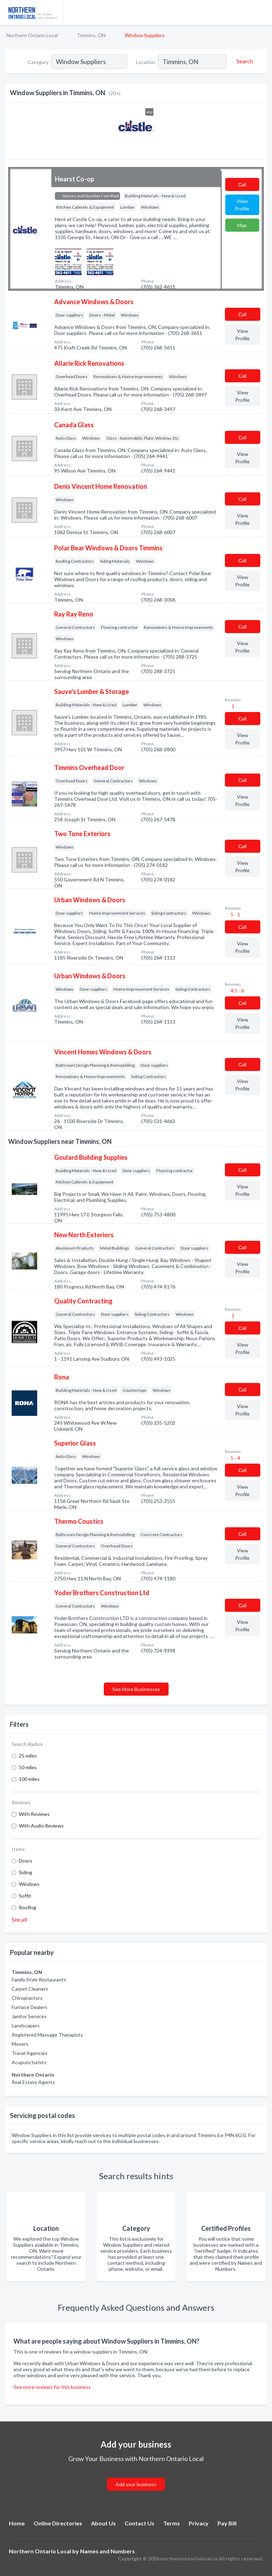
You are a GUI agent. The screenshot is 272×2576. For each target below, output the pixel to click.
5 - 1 (235, 914)
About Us (103, 2523)
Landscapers (26, 2025)
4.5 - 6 (237, 991)
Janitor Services (29, 2016)
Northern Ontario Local (32, 35)
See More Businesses (136, 1689)
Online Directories (58, 2523)
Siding (25, 1872)
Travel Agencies (29, 2053)
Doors (25, 1861)
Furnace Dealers (29, 2007)
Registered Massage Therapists (47, 2035)
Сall (242, 184)
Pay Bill (227, 2523)
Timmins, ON (91, 35)
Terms (171, 2523)
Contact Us (139, 2523)
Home (17, 2523)
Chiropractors (27, 1998)
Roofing (27, 1907)
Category (38, 62)
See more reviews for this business (52, 2387)
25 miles (28, 1756)
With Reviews (34, 1814)
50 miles (28, 1767)
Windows (29, 1884)
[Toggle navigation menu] (262, 12)
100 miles (29, 1779)
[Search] (244, 61)
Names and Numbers (107, 2551)
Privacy (199, 2523)
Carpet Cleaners (30, 1989)
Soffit (25, 1896)
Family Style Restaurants (39, 1979)
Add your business (136, 2484)
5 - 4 (235, 1458)
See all (19, 1919)
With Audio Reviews (41, 1826)
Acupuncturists (29, 2062)
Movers (20, 2044)
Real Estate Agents (33, 2082)
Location (145, 62)
